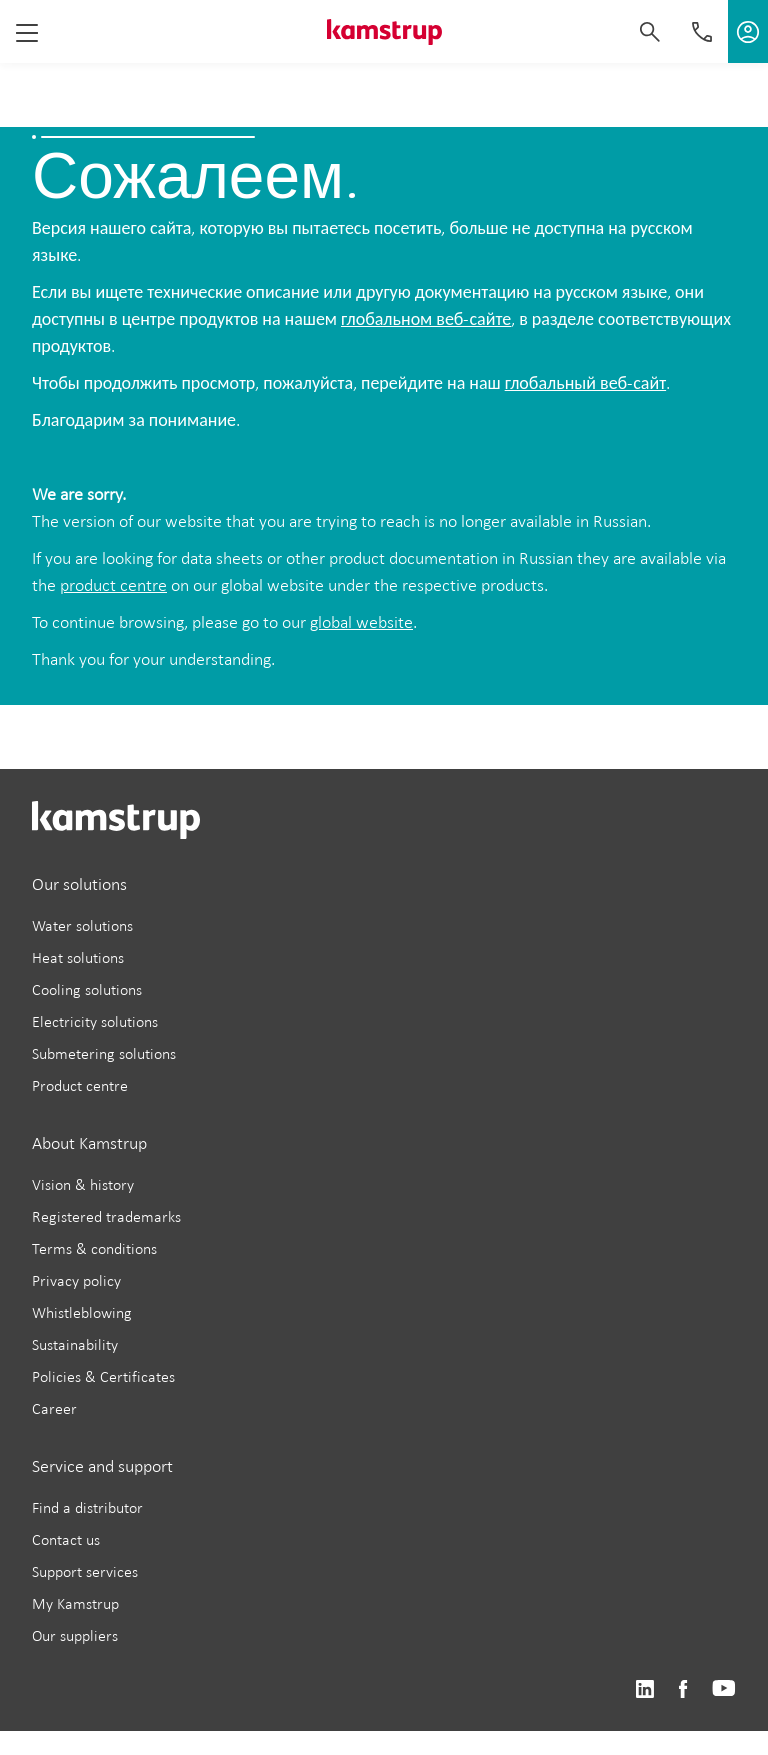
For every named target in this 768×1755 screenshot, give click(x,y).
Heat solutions (78, 957)
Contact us (66, 1539)
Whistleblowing (82, 1312)
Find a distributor (87, 1507)
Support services (85, 1571)
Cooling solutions (87, 989)
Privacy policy (76, 1280)
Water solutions (82, 925)
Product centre (80, 1085)
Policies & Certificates (103, 1376)
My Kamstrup (75, 1603)
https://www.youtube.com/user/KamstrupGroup (724, 1689)
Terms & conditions (94, 1248)
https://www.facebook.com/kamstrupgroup (683, 1689)
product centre (113, 585)
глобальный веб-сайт (585, 383)
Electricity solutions (95, 1021)
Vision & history (83, 1184)
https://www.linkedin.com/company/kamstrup (644, 1689)
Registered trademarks (106, 1216)
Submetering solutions (104, 1053)
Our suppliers (75, 1635)
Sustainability (75, 1344)
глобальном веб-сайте (426, 319)
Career (54, 1408)
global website (361, 622)
